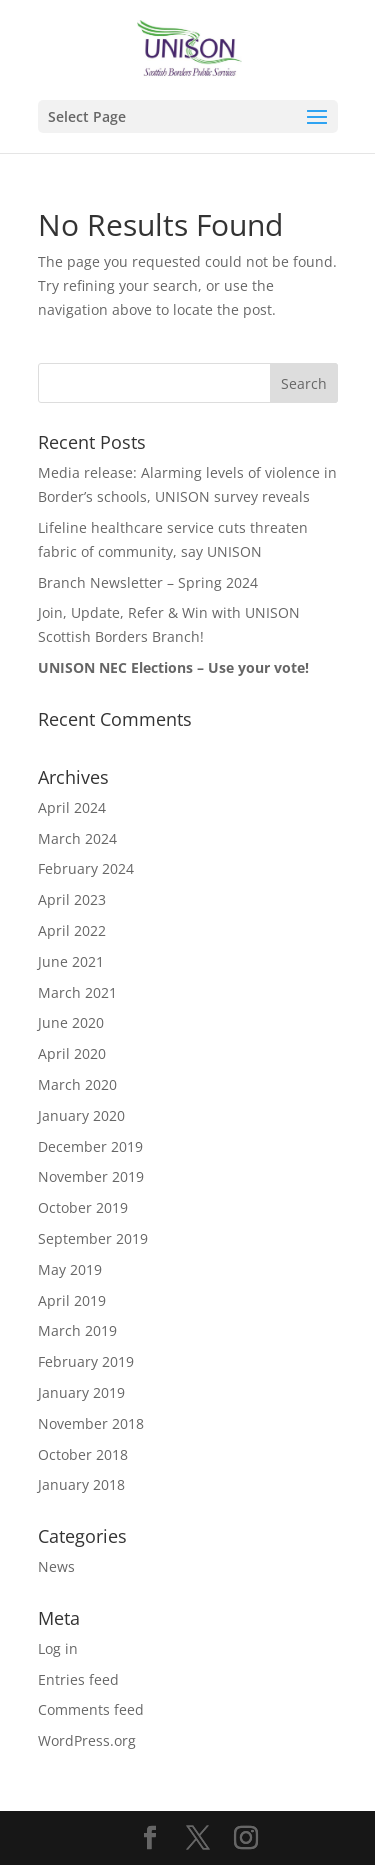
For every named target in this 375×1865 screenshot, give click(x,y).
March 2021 (77, 992)
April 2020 (72, 1053)
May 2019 (70, 1269)
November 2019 (91, 1176)
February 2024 (86, 868)
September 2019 (93, 1238)
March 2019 (77, 1330)
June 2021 (71, 961)
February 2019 (86, 1361)
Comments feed (91, 1709)
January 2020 (81, 1115)
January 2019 (81, 1392)
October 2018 (83, 1454)
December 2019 (90, 1146)
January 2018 (81, 1484)
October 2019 (83, 1207)
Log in (58, 1648)
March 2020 (77, 1084)
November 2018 (91, 1423)
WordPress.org (87, 1740)
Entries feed (78, 1679)
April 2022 (72, 930)
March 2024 (77, 838)
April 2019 (72, 1300)
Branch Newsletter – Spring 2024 (148, 582)
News (56, 1566)
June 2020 (71, 1022)
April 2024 (72, 807)
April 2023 (72, 899)
